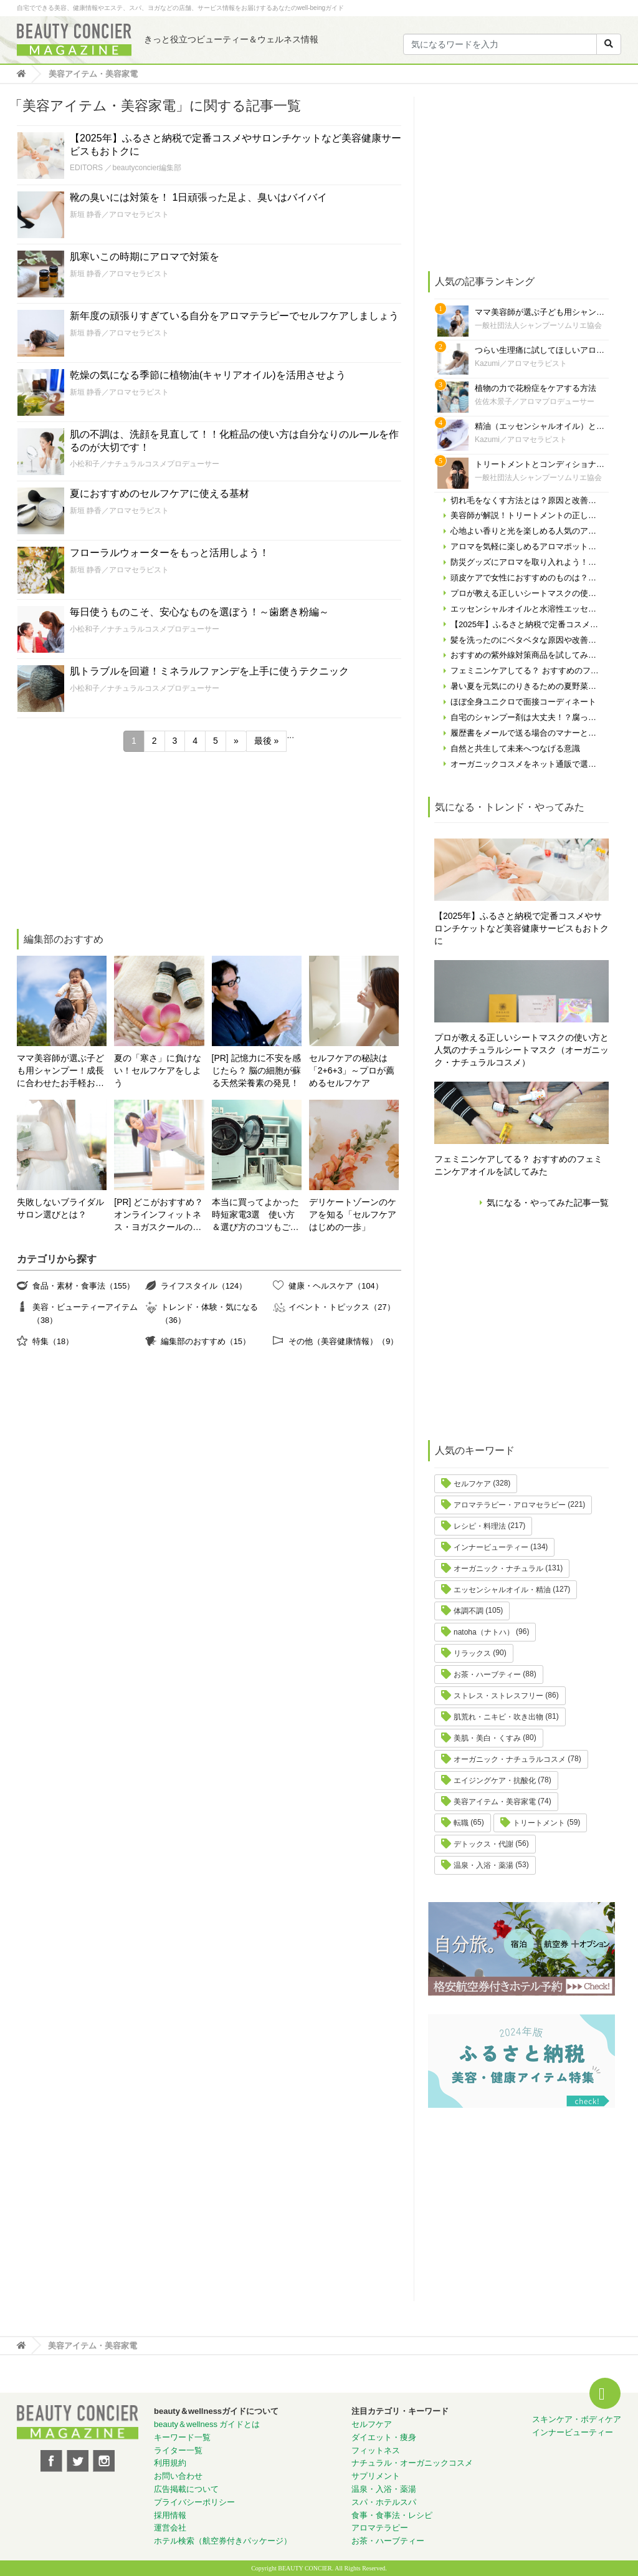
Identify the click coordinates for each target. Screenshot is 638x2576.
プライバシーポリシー (194, 2502)
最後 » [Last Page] (266, 741)
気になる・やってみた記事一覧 (548, 1203)
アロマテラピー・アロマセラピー (510, 1505)
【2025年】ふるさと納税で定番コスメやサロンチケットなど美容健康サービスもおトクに (521, 928)
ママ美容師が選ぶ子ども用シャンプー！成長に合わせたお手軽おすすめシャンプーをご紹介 (60, 1071)
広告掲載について (186, 2489)
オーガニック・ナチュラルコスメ (510, 1759)
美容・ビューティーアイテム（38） (85, 1313)
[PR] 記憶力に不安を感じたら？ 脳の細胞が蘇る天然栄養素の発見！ (257, 1070)
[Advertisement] (110, 842)
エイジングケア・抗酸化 (495, 1780)
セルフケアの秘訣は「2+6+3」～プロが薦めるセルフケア (352, 1070)
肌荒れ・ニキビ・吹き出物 (498, 1717)
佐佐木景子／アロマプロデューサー (534, 401)
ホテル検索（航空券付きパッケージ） (223, 2540)
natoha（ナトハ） (484, 1632)
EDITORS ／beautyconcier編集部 (125, 167)
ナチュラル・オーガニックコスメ (412, 2463)
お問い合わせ (178, 2476)
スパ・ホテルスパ (383, 2502)
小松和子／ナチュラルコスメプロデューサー (144, 463)
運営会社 (170, 2527)
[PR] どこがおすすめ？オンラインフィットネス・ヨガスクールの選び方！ (158, 1215)
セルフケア (472, 1483)
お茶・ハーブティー (487, 1674)
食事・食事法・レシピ (391, 2515)
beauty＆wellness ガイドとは (207, 2424)
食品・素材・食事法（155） (83, 1285)
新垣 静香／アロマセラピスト (119, 214)
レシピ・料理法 (480, 1526)
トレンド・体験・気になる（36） (209, 1313)
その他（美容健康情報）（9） (343, 1341)
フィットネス (375, 2450)
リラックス (472, 1653)
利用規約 (170, 2463)
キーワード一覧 (182, 2437)
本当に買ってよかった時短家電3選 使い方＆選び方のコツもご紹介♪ (255, 1215)
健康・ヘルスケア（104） (335, 1285)
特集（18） (53, 1341)
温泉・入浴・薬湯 (483, 1865)
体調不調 (468, 1611)
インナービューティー (491, 1547)
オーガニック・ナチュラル (498, 1568)
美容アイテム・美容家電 (495, 1801)
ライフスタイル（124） (204, 1285)
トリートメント (539, 1823)
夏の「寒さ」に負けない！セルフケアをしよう (157, 1070)
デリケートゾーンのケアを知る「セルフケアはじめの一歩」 (352, 1214)
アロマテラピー (379, 2527)
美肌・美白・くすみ (487, 1738)
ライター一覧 (178, 2450)
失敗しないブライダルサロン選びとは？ (60, 1208)
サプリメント (375, 2476)
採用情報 (170, 2515)
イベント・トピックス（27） (341, 1307)
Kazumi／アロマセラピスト (521, 363)
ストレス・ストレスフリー (498, 1695)
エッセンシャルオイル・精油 (502, 1589)
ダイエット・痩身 (383, 2437)
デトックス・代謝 (483, 1844)
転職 (461, 1823)
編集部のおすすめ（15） (205, 1341)
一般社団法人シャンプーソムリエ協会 (538, 325)
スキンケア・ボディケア (576, 2419)
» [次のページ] (236, 741)
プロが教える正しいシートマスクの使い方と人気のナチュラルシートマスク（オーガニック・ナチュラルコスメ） (521, 1049)
